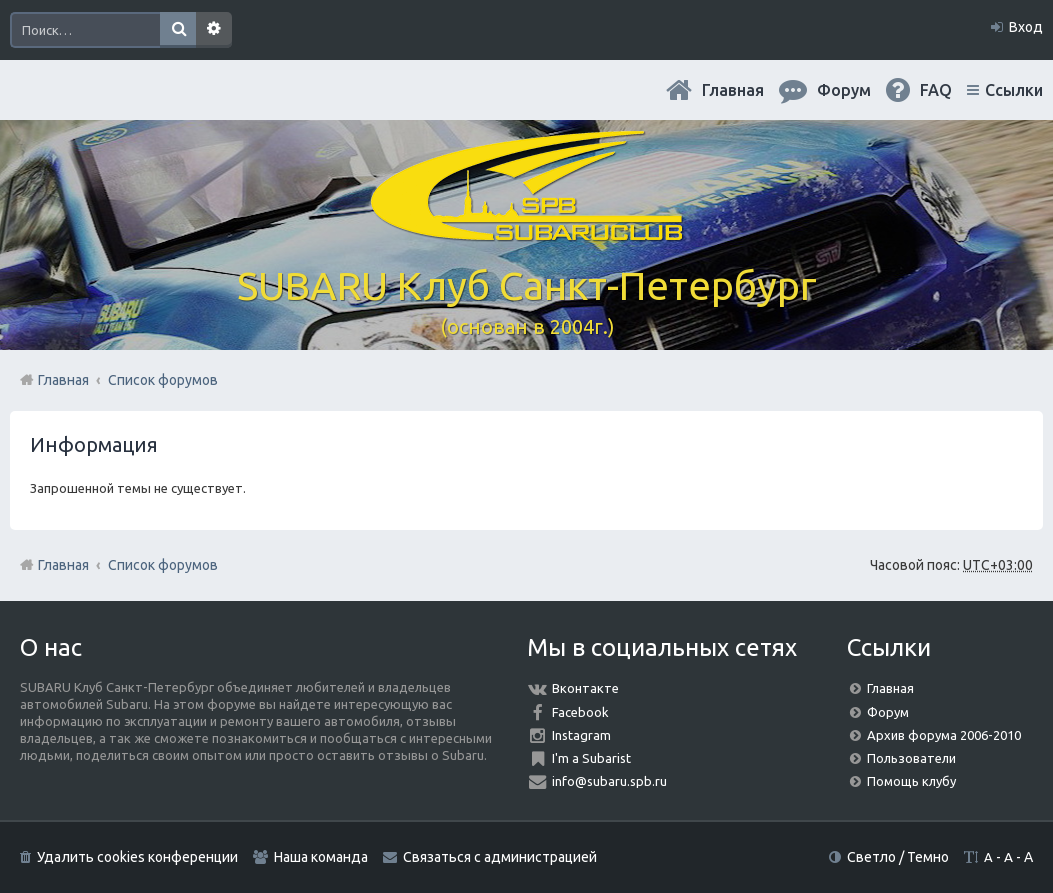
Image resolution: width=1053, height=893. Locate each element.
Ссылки (1014, 90)
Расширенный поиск (214, 30)
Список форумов (163, 565)
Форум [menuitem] (844, 90)
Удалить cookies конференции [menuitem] (137, 857)
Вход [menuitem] (1026, 27)
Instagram (581, 735)
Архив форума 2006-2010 (944, 735)
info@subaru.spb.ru (609, 781)
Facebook (580, 712)
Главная (733, 90)
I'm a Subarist (591, 758)
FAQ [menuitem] (936, 90)
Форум (888, 712)
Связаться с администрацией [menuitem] (500, 857)
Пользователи (911, 758)
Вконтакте (585, 688)
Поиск (178, 30)
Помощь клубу (911, 781)
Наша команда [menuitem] (321, 857)
